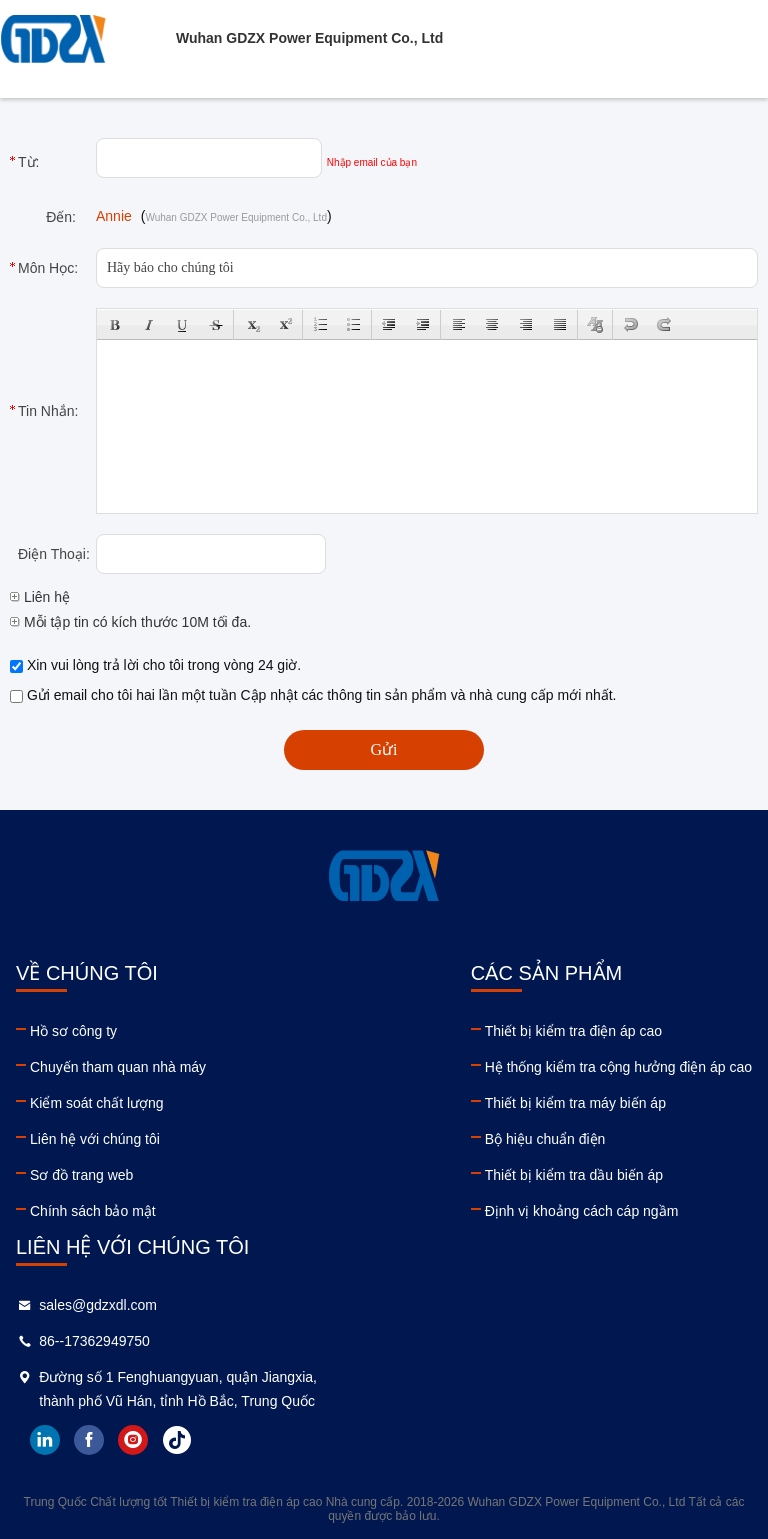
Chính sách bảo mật (93, 1211)
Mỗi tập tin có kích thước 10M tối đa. (130, 622)
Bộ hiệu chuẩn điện (545, 1139)
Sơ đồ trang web (81, 1175)
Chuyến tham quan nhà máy (118, 1067)
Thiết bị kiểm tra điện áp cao (573, 1031)
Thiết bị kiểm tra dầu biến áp (574, 1175)
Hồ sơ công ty (73, 1031)
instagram (133, 1440)
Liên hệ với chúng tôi (95, 1139)
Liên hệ (40, 597)
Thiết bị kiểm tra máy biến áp (575, 1103)
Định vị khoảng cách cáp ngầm (582, 1211)
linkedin (45, 1440)
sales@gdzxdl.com (98, 1305)
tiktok (177, 1440)
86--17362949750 (94, 1341)
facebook (89, 1440)
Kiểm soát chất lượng (97, 1103)
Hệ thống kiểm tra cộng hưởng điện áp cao (618, 1067)
